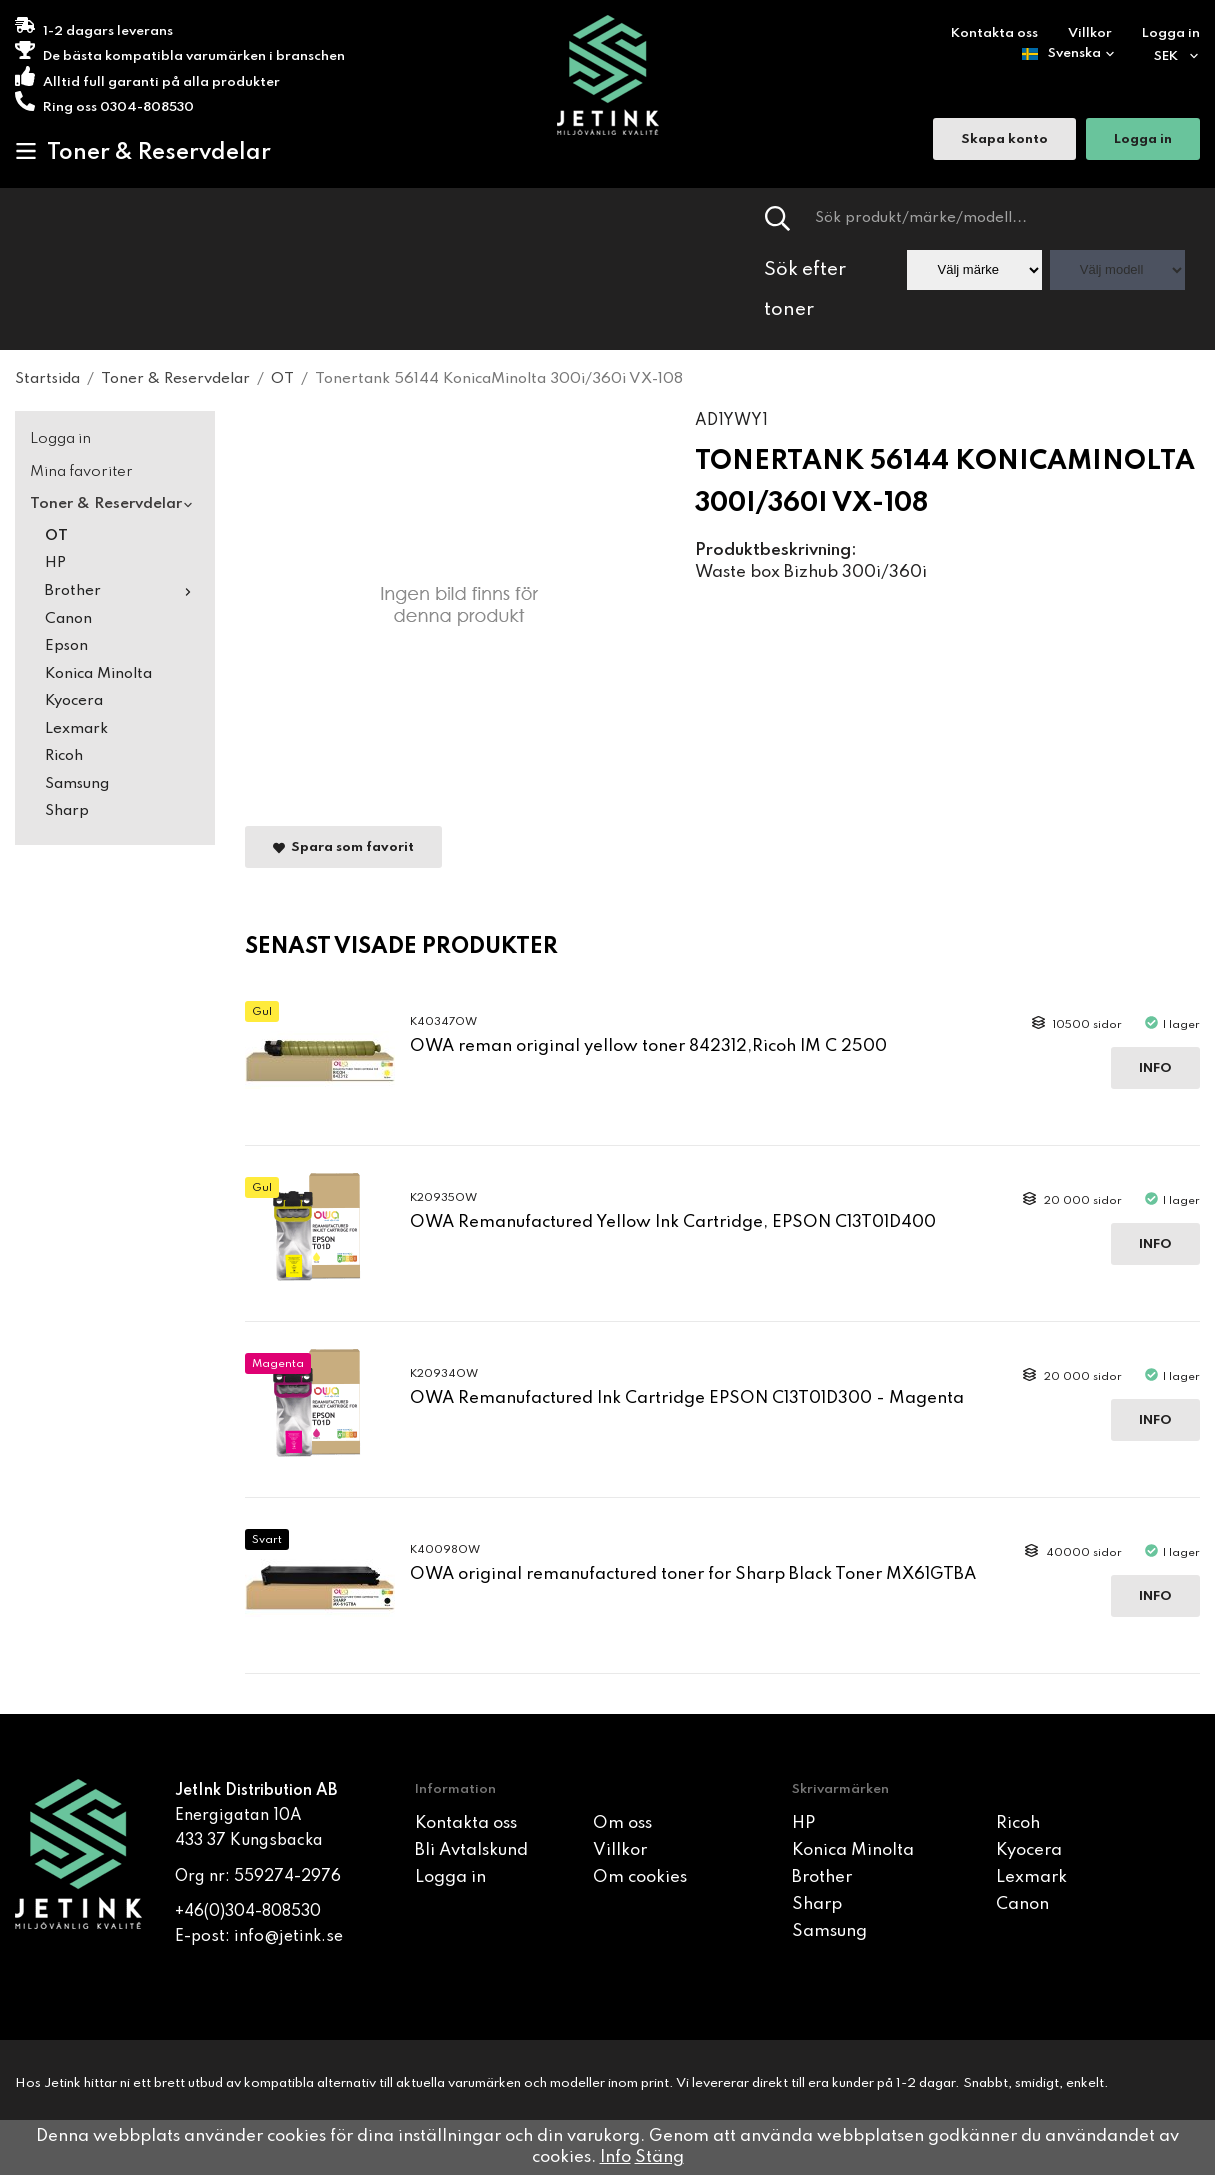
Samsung (77, 784)
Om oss (622, 1823)
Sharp (67, 811)
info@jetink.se (288, 1937)
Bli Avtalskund (471, 1850)
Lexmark (76, 729)
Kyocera (74, 701)
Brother (122, 591)
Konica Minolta (98, 674)
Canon (68, 619)
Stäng (659, 2157)
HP (55, 563)
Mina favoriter (81, 472)
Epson (66, 646)
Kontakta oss (994, 33)
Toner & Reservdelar (143, 152)
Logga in (1171, 33)
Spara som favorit (343, 847)
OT (56, 536)
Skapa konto (1004, 140)
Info (1155, 1068)
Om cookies (640, 1877)
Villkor (1090, 33)
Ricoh (64, 756)
